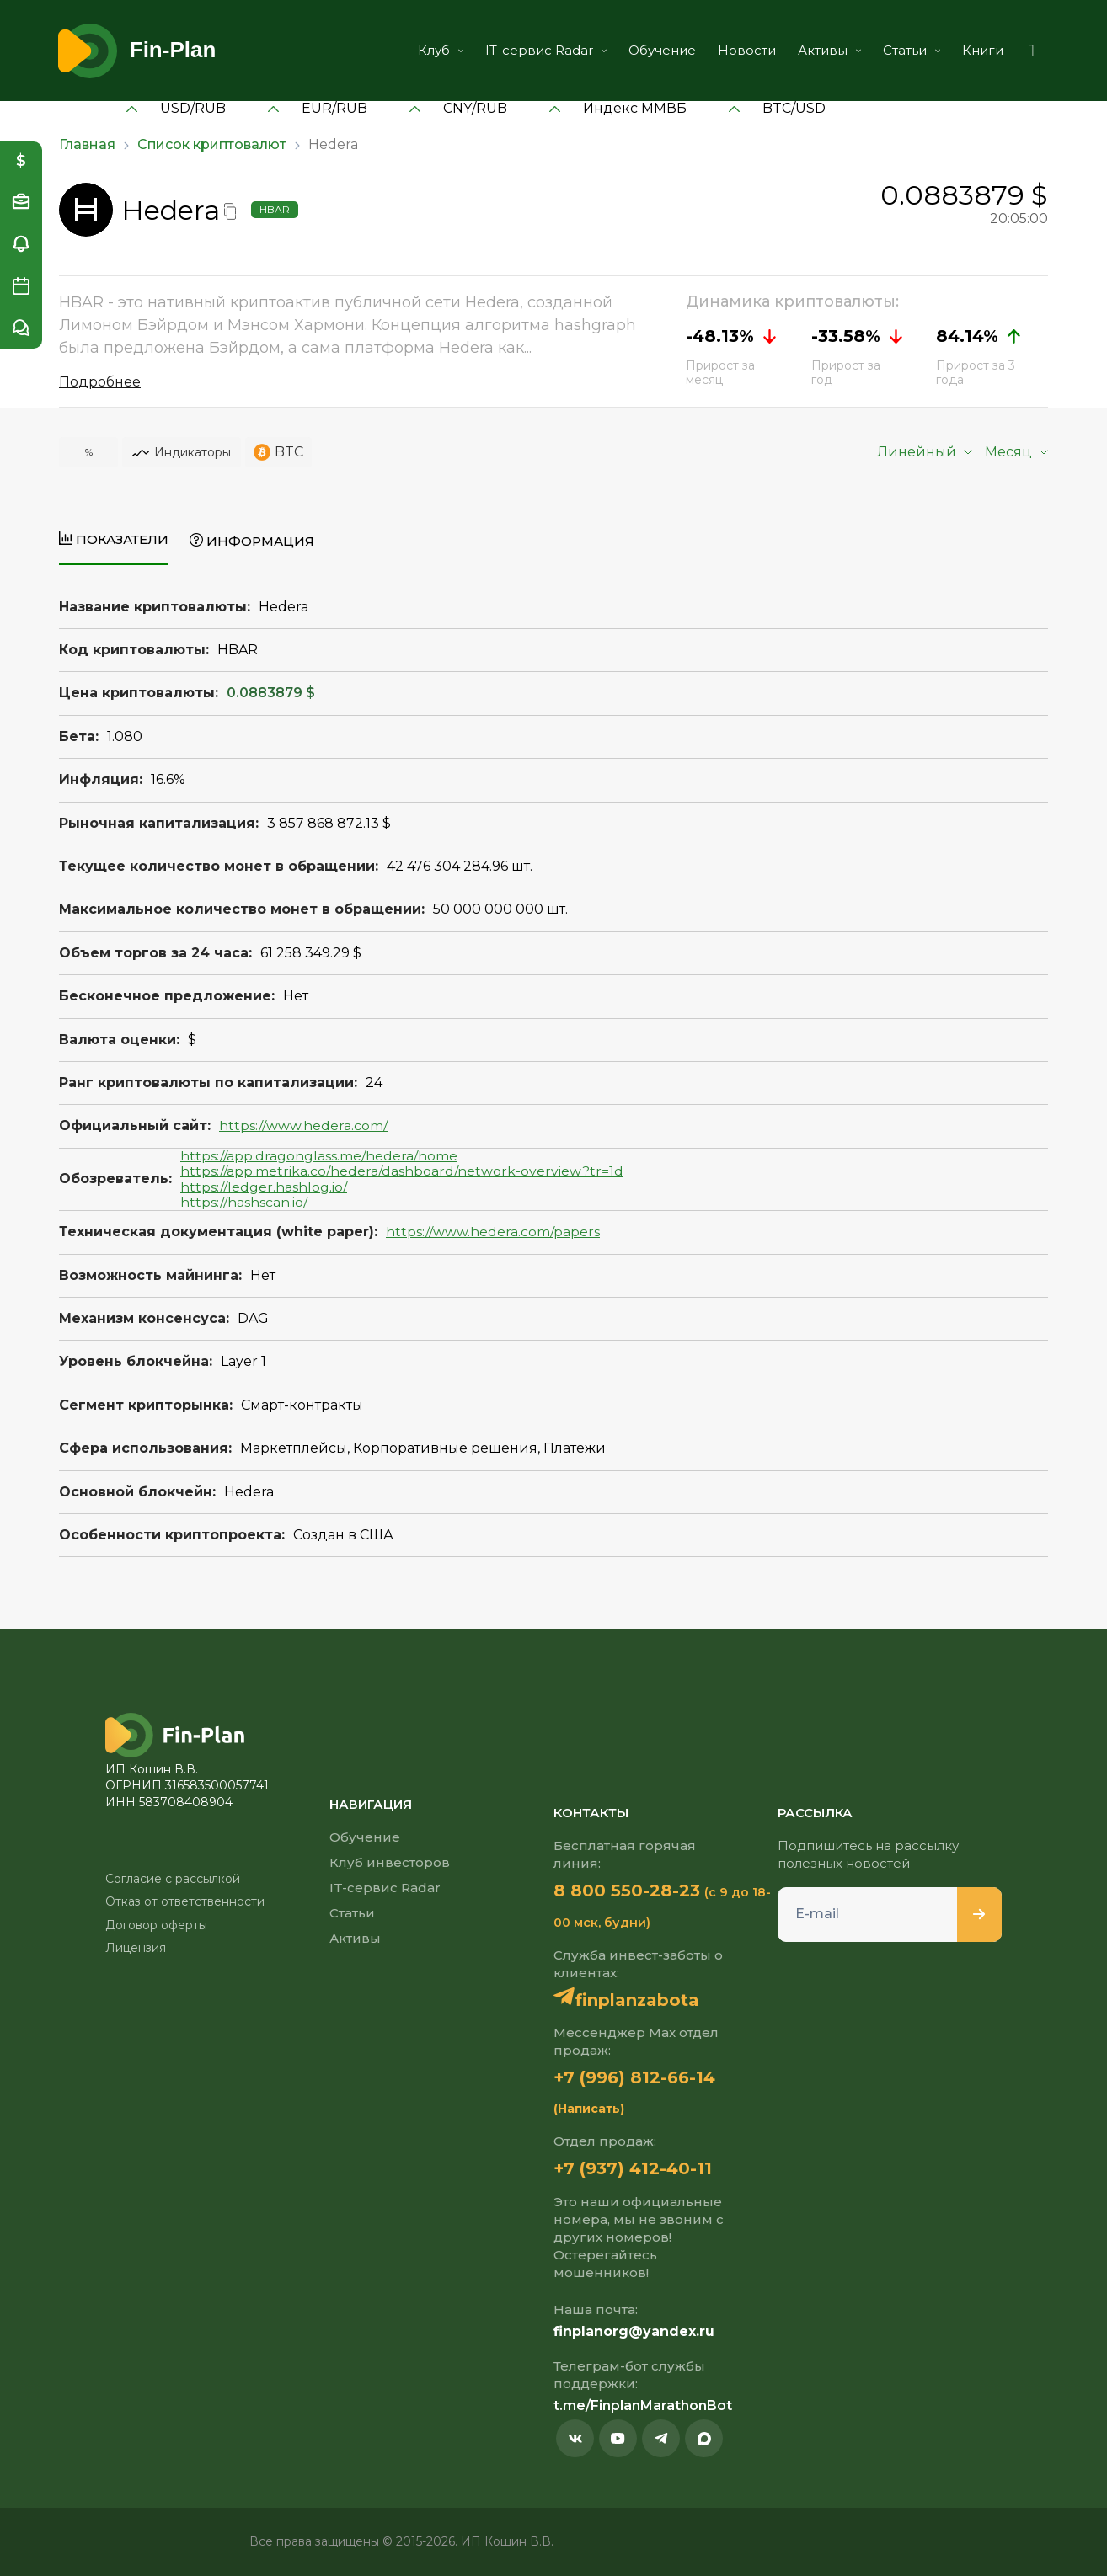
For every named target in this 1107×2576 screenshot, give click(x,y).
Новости (747, 50)
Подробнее (100, 382)
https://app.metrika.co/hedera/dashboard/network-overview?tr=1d (401, 1171)
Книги (982, 50)
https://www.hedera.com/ (303, 1125)
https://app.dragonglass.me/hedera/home (318, 1156)
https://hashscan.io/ (244, 1202)
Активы (829, 50)
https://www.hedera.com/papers (493, 1232)
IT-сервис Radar (546, 50)
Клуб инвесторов (389, 1862)
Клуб (440, 50)
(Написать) (589, 2108)
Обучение (662, 50)
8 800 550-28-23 (627, 1890)
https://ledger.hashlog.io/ (263, 1187)
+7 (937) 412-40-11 (633, 2168)
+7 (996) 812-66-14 (634, 2077)
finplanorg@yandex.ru (634, 2331)
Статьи (911, 50)
